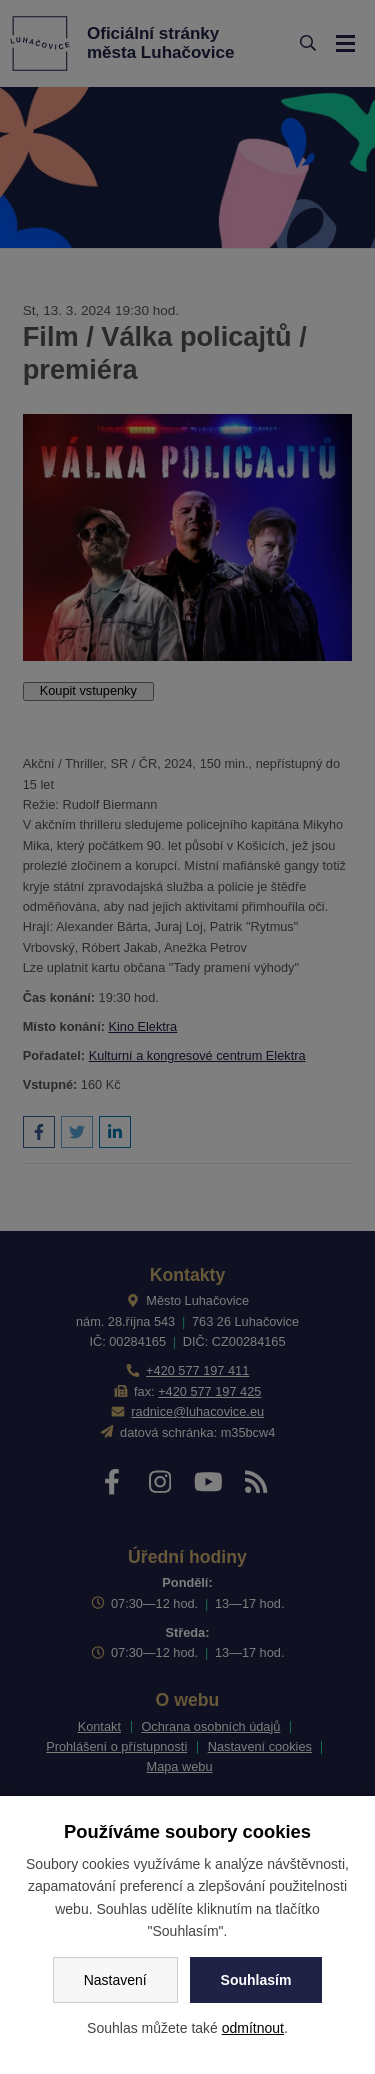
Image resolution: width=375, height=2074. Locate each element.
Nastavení (115, 1980)
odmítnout (253, 2028)
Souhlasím (256, 1980)
